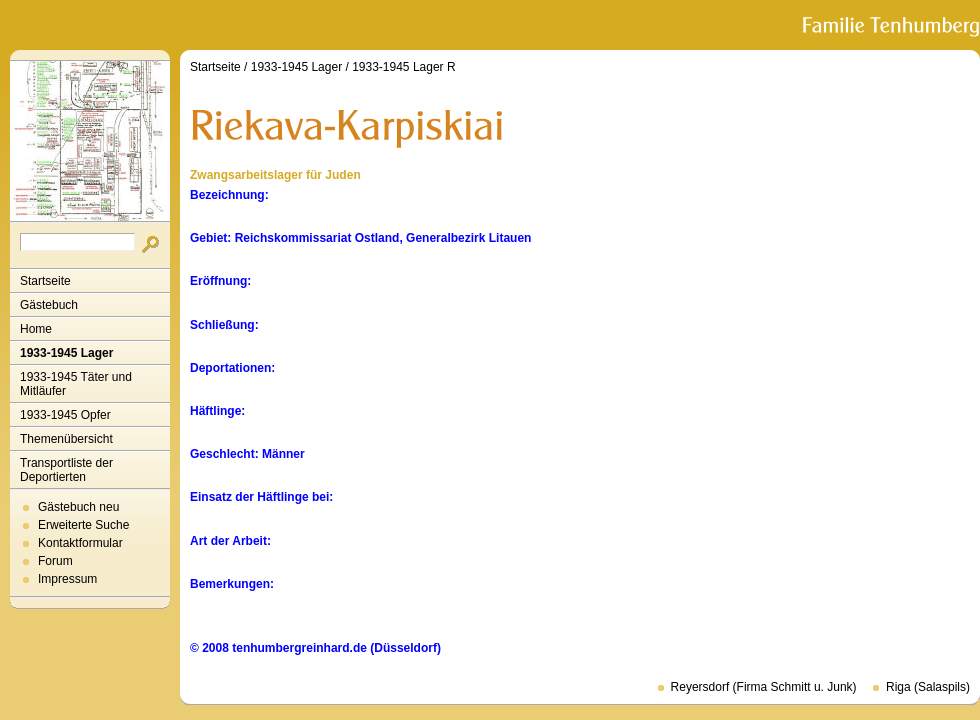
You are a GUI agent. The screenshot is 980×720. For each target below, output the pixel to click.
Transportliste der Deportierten (66, 470)
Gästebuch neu (78, 507)
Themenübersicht (66, 439)
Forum (55, 561)
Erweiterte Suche (83, 525)
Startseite (45, 281)
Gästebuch (49, 305)
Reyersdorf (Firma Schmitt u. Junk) (764, 687)
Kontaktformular (80, 543)
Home (36, 329)
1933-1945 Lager (66, 353)
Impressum (67, 579)
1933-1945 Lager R (403, 67)
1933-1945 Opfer (65, 415)
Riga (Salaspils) (928, 687)
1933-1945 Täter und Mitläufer (76, 384)
